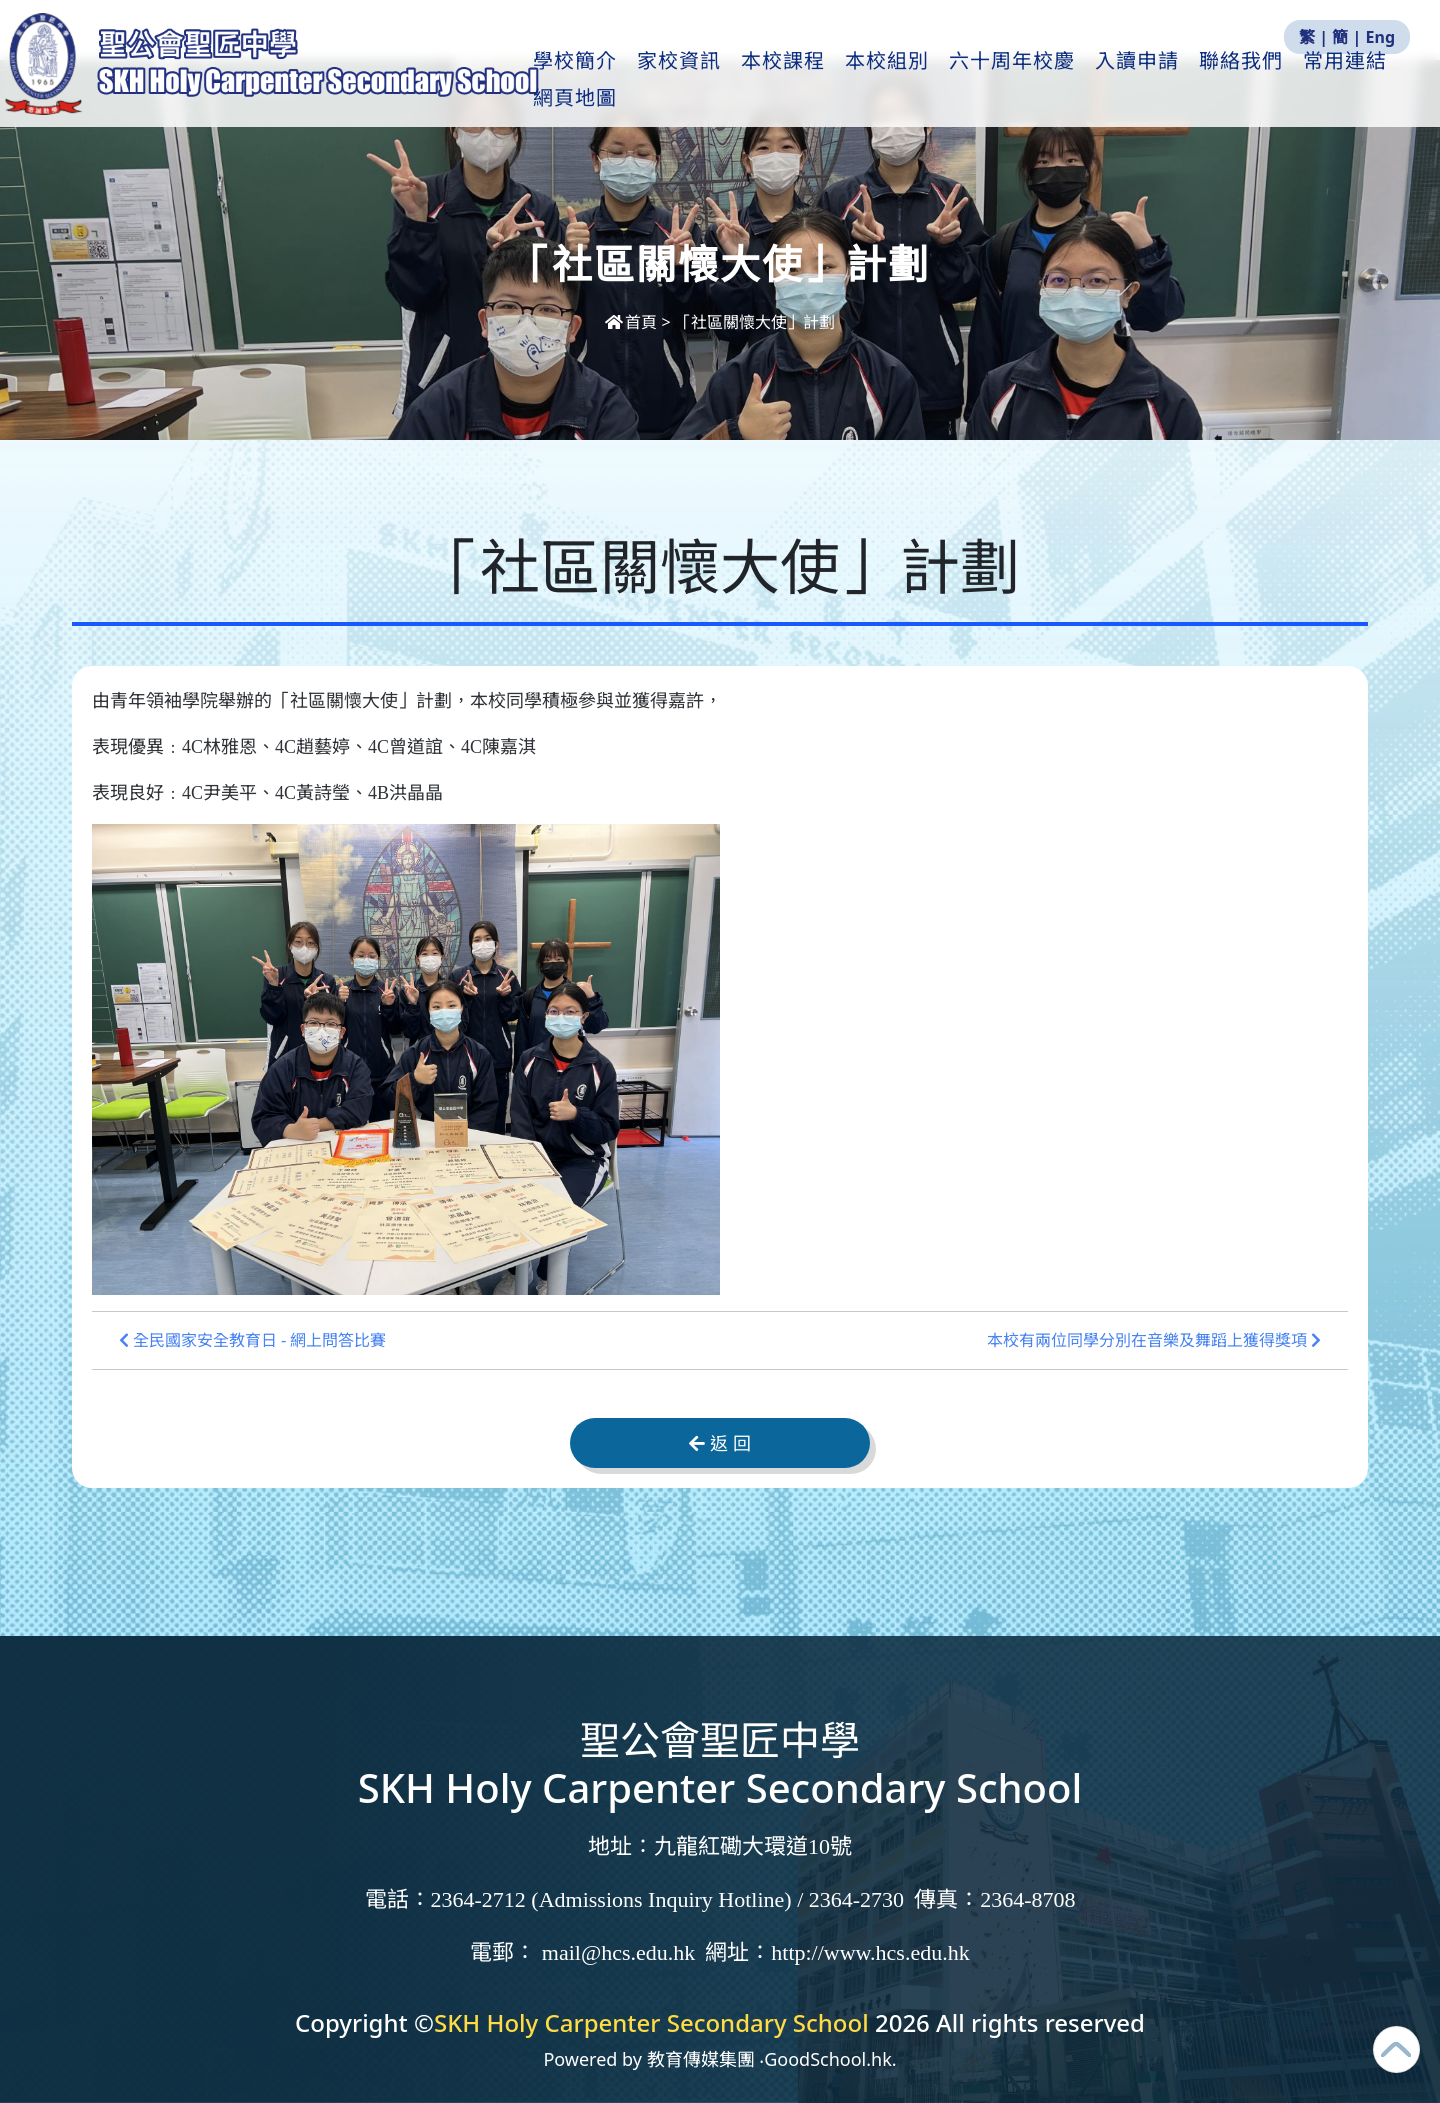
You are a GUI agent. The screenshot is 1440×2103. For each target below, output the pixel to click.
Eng (1380, 37)
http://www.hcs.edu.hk (870, 1952)
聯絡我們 (1255, 81)
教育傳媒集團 (701, 2059)
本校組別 (901, 81)
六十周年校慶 (1026, 81)
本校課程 (797, 81)
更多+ (1349, 81)
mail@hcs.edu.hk (618, 1952)
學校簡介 (589, 81)
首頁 (633, 322)
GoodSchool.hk (828, 2059)
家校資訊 (693, 81)
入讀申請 (1151, 81)
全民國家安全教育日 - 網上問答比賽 (252, 1340)
